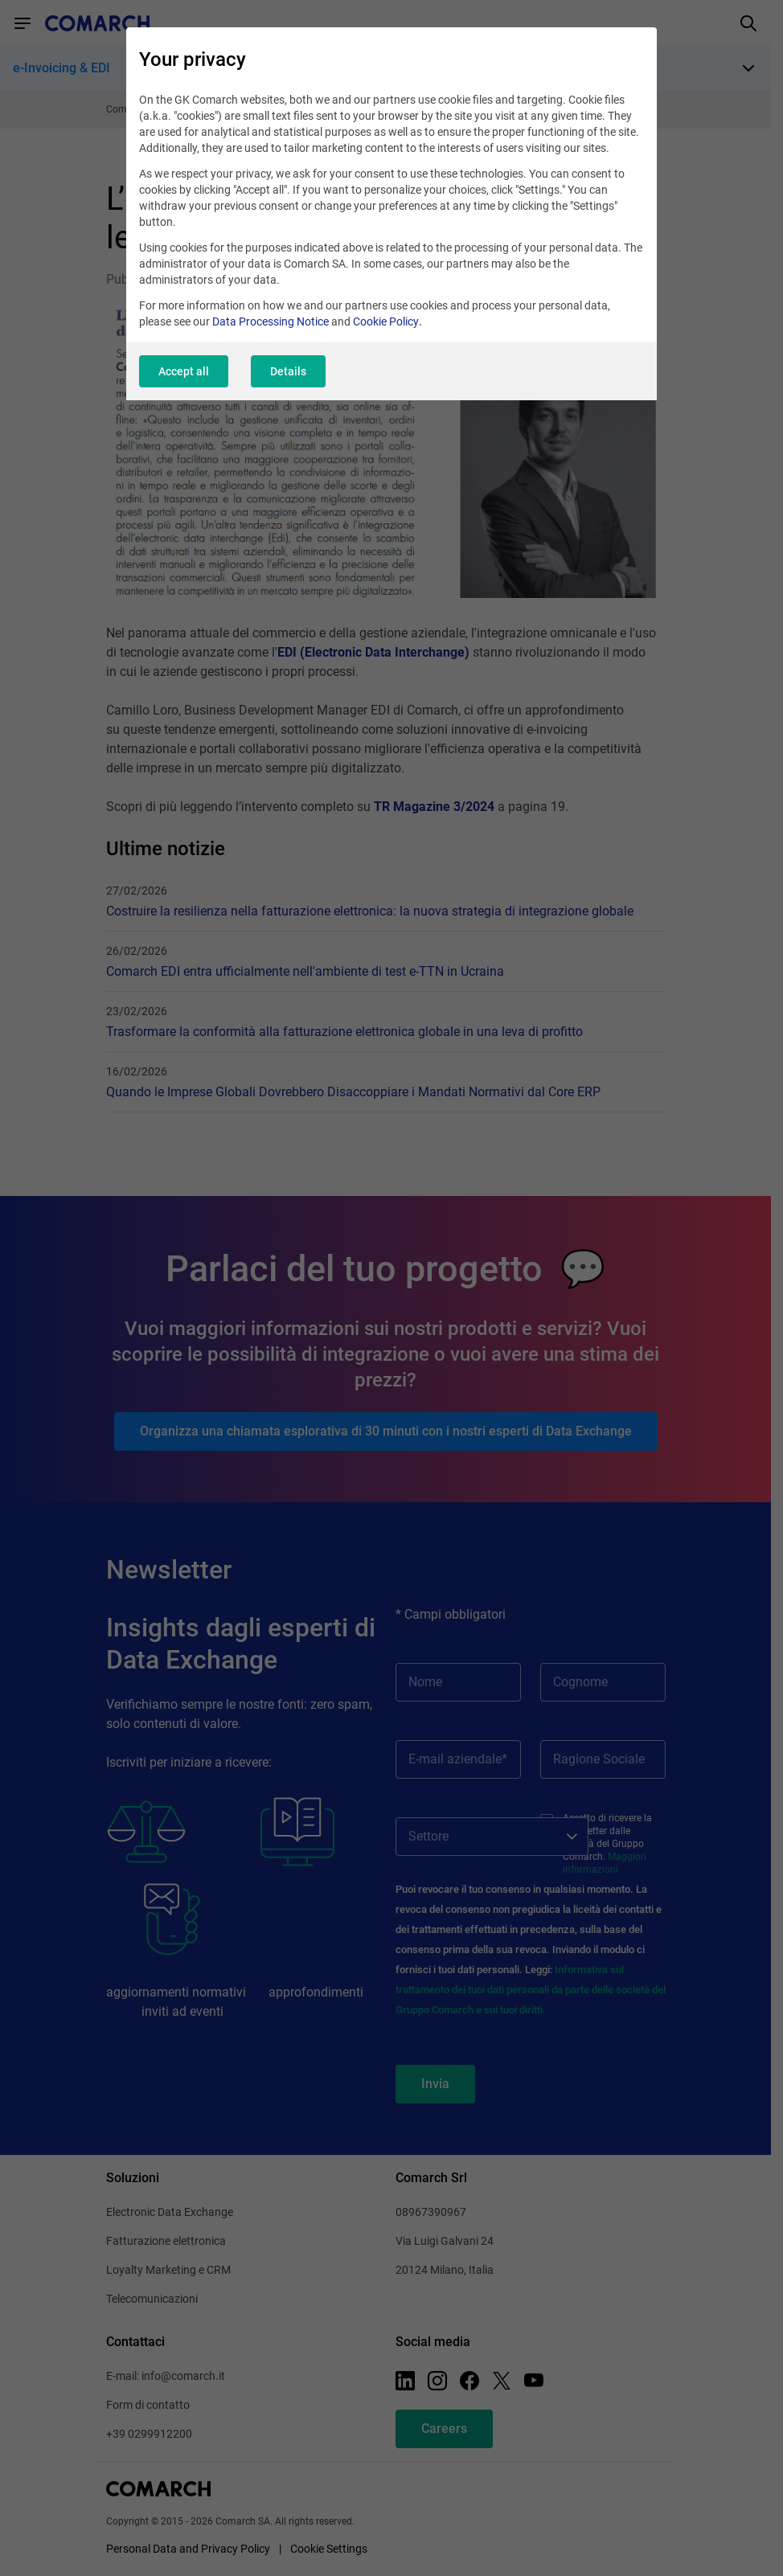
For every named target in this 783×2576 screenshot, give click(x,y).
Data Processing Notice (270, 321)
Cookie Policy (386, 321)
